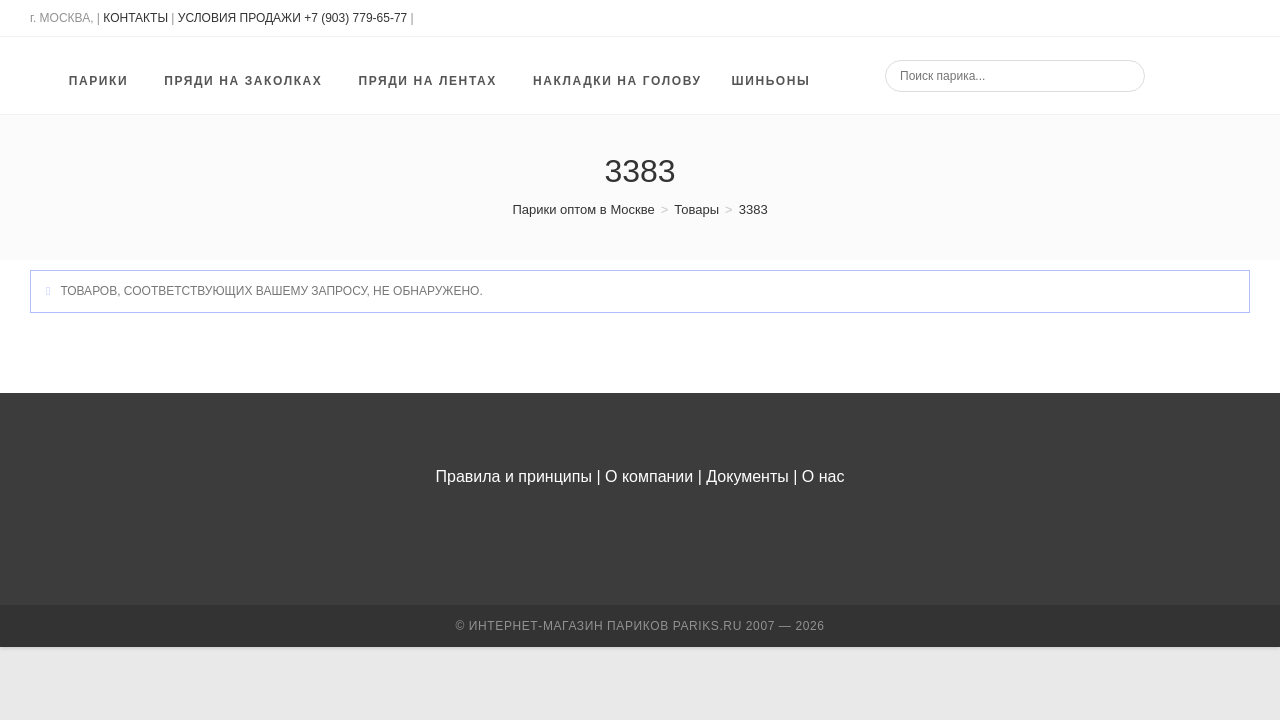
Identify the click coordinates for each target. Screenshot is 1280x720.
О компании (649, 476)
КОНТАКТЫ (135, 18)
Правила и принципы (514, 476)
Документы (747, 476)
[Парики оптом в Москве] (583, 209)
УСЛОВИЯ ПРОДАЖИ (239, 18)
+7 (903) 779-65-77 (357, 18)
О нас (823, 476)
